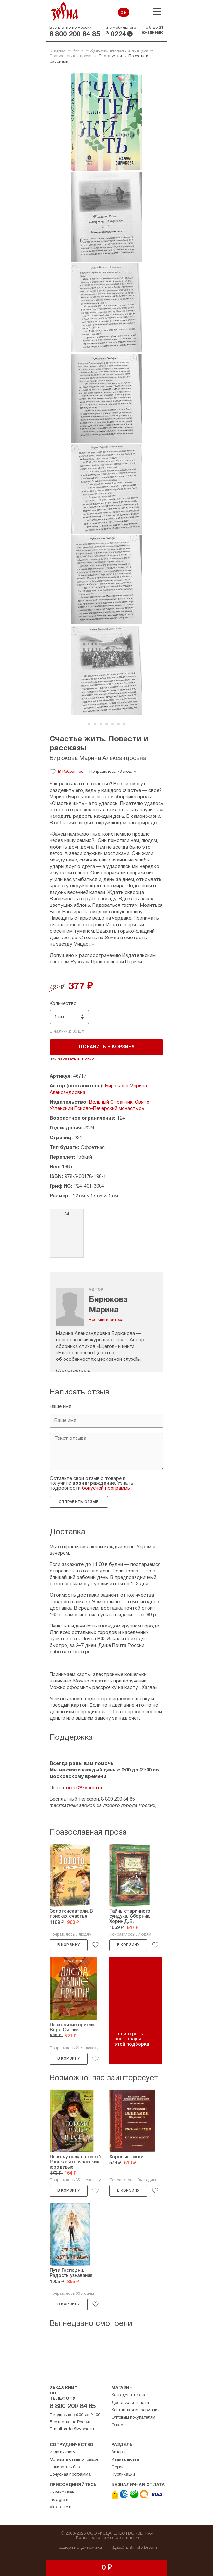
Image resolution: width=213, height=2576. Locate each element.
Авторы (118, 2452)
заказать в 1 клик (76, 1059)
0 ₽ (124, 13)
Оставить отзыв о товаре (74, 2460)
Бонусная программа (70, 2475)
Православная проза (70, 56)
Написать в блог (65, 2467)
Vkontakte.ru (61, 2507)
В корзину (68, 1945)
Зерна (64, 11)
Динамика (91, 2548)
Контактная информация (136, 2410)
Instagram (59, 2500)
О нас (117, 2425)
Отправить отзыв (79, 1502)
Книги (78, 51)
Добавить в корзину (106, 1047)
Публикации (123, 2475)
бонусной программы (106, 1488)
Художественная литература (119, 51)
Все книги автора (106, 1320)
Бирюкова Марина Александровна (98, 758)
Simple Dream (143, 2548)
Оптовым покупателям (133, 2418)
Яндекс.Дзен (62, 2492)
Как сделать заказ (130, 2395)
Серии (118, 2467)
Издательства (125, 2460)
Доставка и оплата (130, 2403)
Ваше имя (60, 1407)
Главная (58, 51)
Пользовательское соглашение (108, 2538)
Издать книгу (62, 2452)
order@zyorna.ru (84, 1788)
